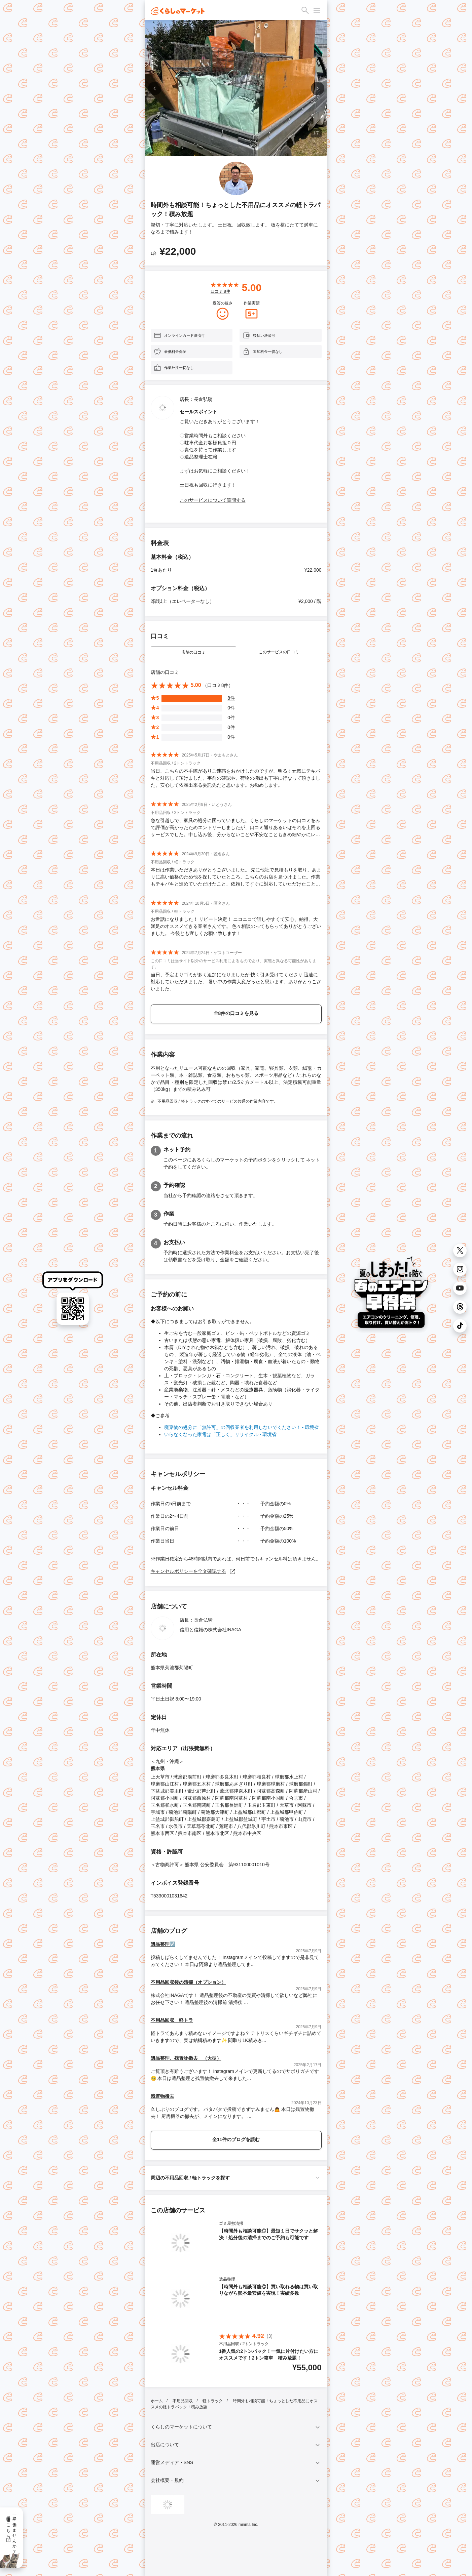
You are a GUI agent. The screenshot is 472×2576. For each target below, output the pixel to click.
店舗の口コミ (193, 652)
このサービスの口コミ (279, 652)
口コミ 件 (220, 291)
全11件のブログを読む (236, 2139)
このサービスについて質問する (213, 500)
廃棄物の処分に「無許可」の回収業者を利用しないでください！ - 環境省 (241, 1427)
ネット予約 (177, 1149)
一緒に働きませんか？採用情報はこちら (11, 2532)
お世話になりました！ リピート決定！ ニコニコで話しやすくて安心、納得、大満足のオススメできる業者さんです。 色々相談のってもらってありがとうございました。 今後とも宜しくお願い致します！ (236, 926)
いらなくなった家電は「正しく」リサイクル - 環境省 (220, 1434)
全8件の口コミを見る (236, 1013)
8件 (231, 698)
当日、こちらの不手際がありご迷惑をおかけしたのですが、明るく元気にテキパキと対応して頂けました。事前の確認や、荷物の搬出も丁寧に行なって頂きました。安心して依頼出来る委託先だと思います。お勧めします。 (235, 778)
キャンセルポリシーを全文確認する (193, 1571)
